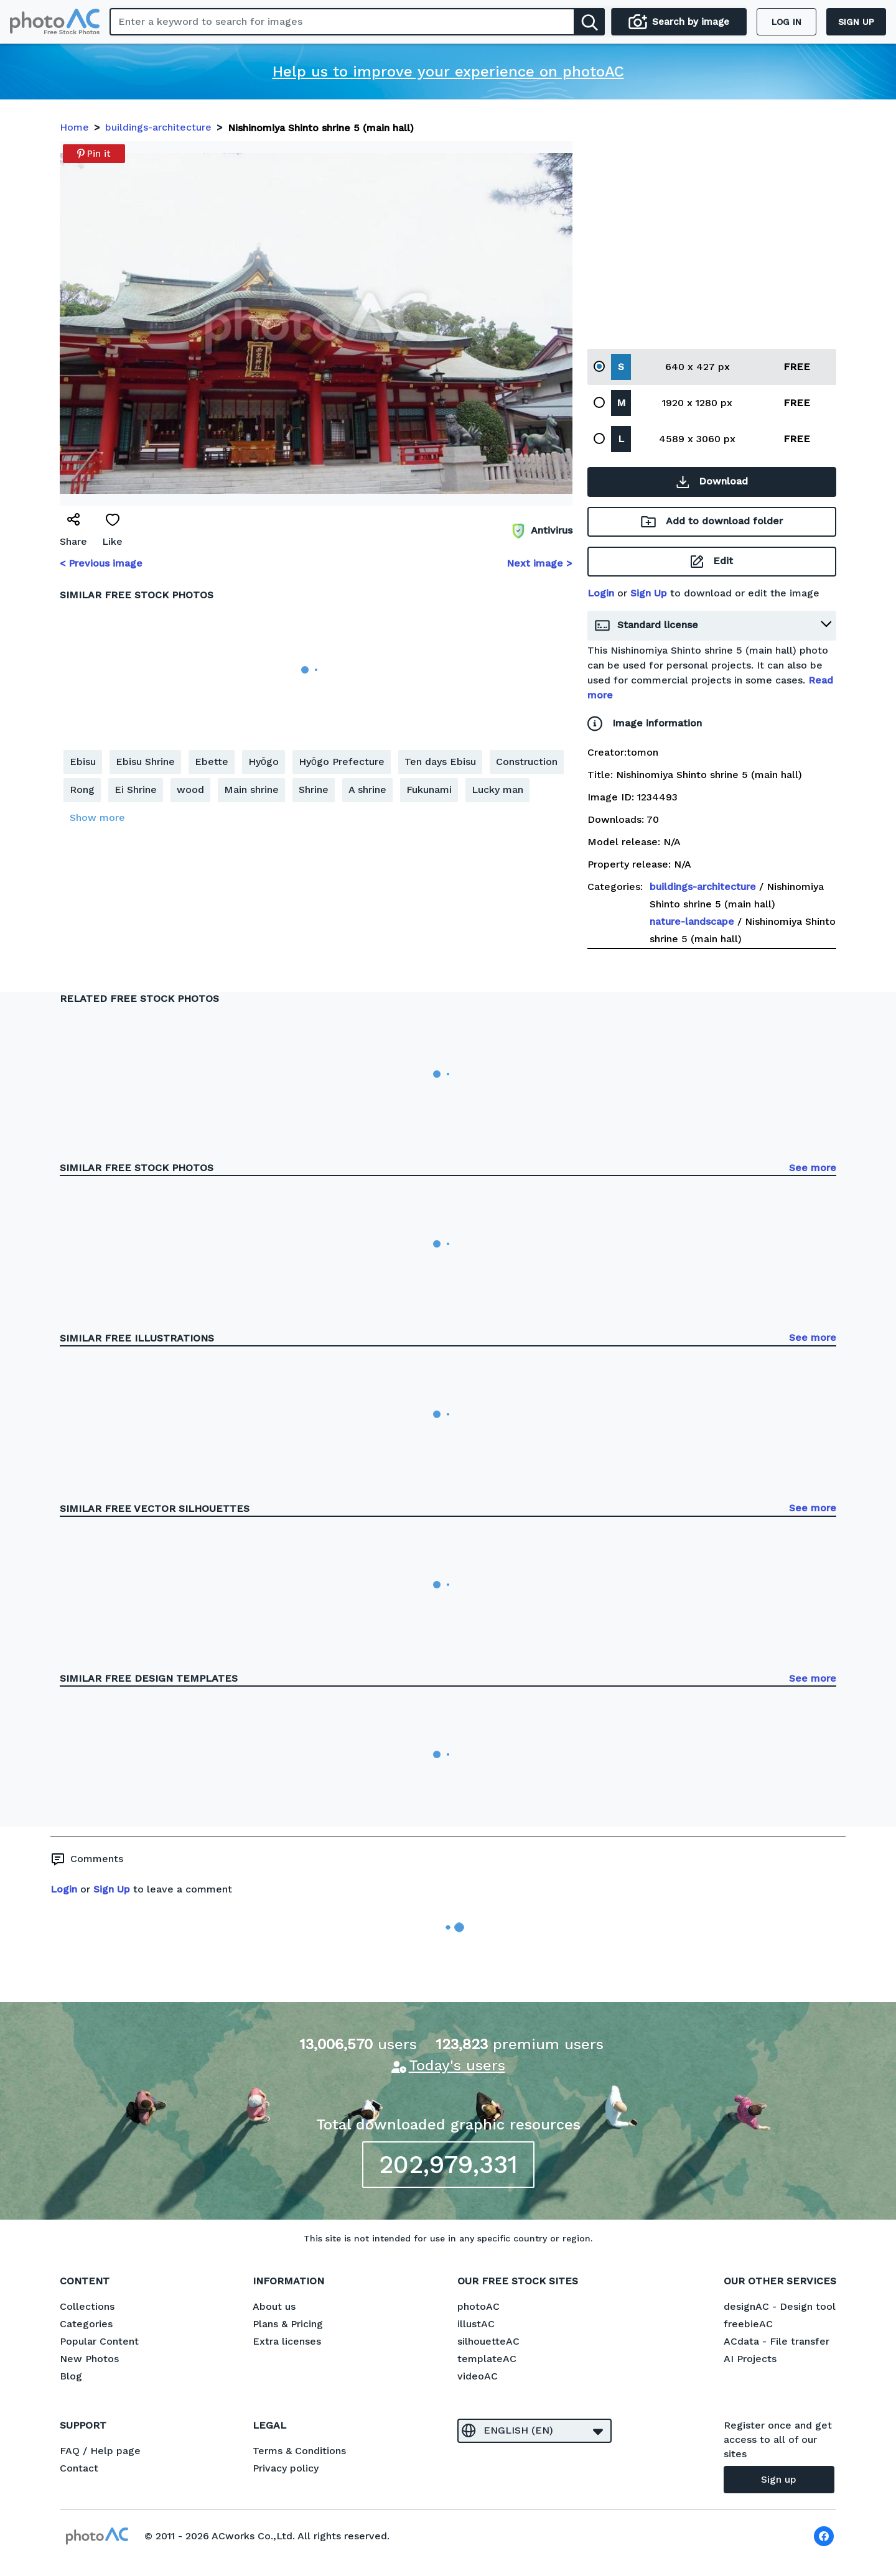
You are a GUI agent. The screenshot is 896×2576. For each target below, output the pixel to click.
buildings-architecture (703, 886)
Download (712, 481)
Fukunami (429, 789)
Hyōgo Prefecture (342, 761)
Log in (786, 22)
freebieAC (748, 2324)
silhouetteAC (488, 2341)
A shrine (367, 789)
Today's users (457, 2065)
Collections (87, 2306)
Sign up (856, 22)
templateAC (486, 2359)
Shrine (314, 789)
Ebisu (83, 761)
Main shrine (251, 789)
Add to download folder (712, 521)
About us (274, 2306)
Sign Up (648, 593)
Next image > (539, 563)
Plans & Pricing (288, 2324)
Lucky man (497, 789)
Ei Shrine (135, 789)
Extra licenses (287, 2341)
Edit (712, 561)
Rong (82, 789)
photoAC (478, 2306)
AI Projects (750, 2359)
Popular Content (99, 2341)
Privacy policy (286, 2468)
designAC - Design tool (780, 2306)
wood (190, 789)
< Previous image (101, 563)
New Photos (89, 2359)
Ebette (211, 761)
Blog (71, 2376)
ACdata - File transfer (776, 2341)
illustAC (476, 2324)
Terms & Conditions (299, 2451)
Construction (527, 761)
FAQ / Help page (100, 2451)
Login (600, 593)
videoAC (477, 2376)
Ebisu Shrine (145, 761)
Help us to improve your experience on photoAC (448, 71)
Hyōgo (263, 761)
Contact (79, 2468)
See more (812, 1168)
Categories (86, 2324)
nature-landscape (692, 921)
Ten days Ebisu (440, 761)
